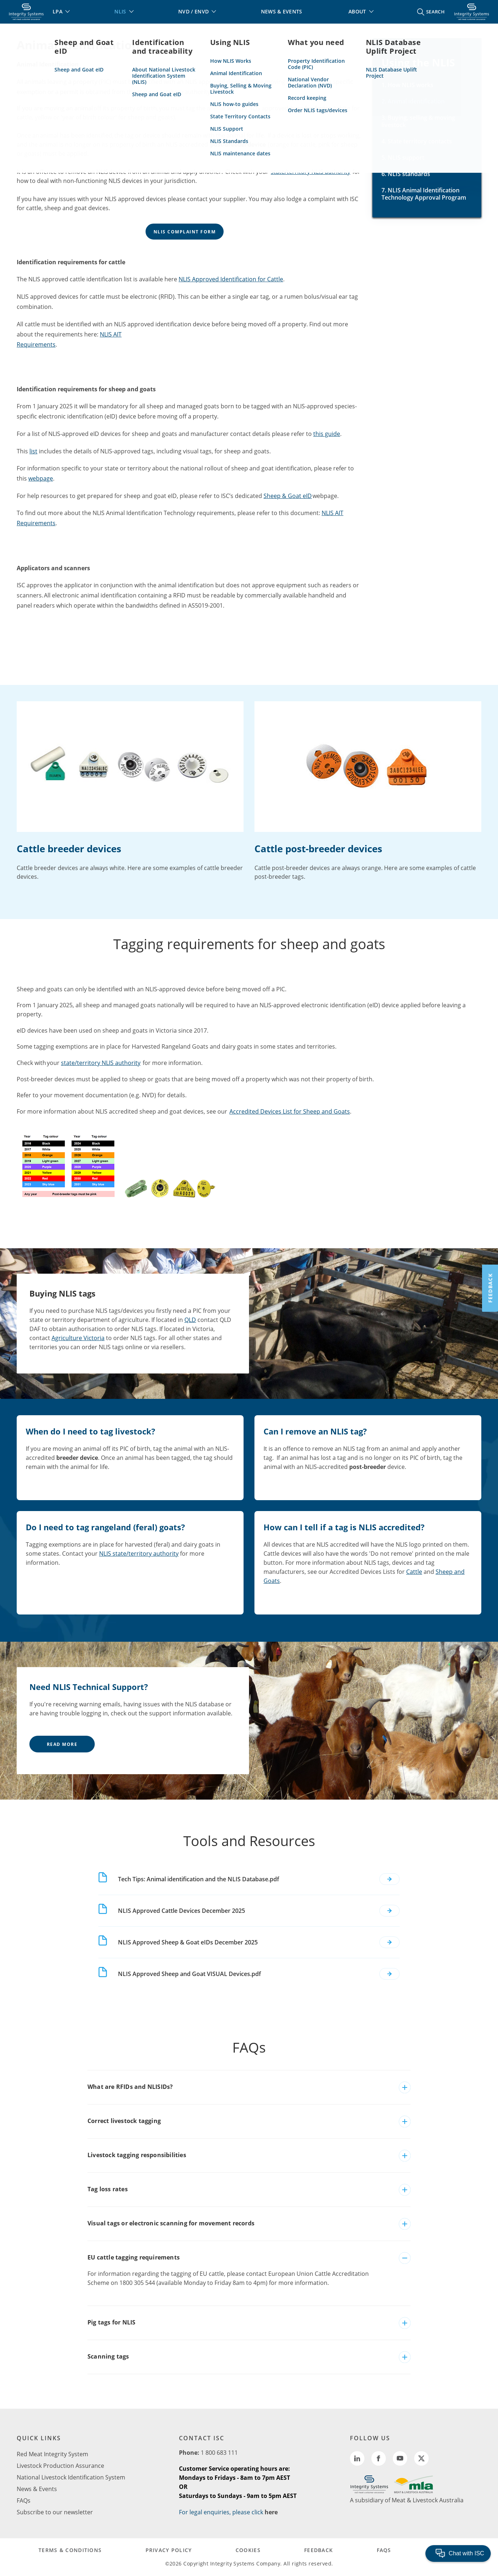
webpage (40, 478)
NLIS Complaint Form (185, 232)
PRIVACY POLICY (169, 2550)
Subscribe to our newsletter (55, 2512)
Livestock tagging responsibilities (136, 2155)
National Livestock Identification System (71, 2477)
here (271, 2512)
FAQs (23, 2500)
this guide (326, 434)
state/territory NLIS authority (310, 172)
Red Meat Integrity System (52, 2454)
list (33, 451)
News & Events (37, 2489)
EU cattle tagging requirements (133, 2257)
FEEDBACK (318, 2550)
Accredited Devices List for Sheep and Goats (289, 1111)
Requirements (36, 344)
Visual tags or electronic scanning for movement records (170, 2223)
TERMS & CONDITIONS (70, 2550)
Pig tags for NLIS (111, 2322)
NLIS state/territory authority (139, 1554)
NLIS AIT (111, 334)
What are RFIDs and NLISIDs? (130, 2087)
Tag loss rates (107, 2189)
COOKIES (248, 2550)
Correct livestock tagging (124, 2121)
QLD (190, 1320)
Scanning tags (108, 2356)
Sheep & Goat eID (288, 496)
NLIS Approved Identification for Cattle (231, 279)
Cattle (414, 1572)
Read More (62, 1744)
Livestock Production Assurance (60, 2466)
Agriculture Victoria (78, 1338)
